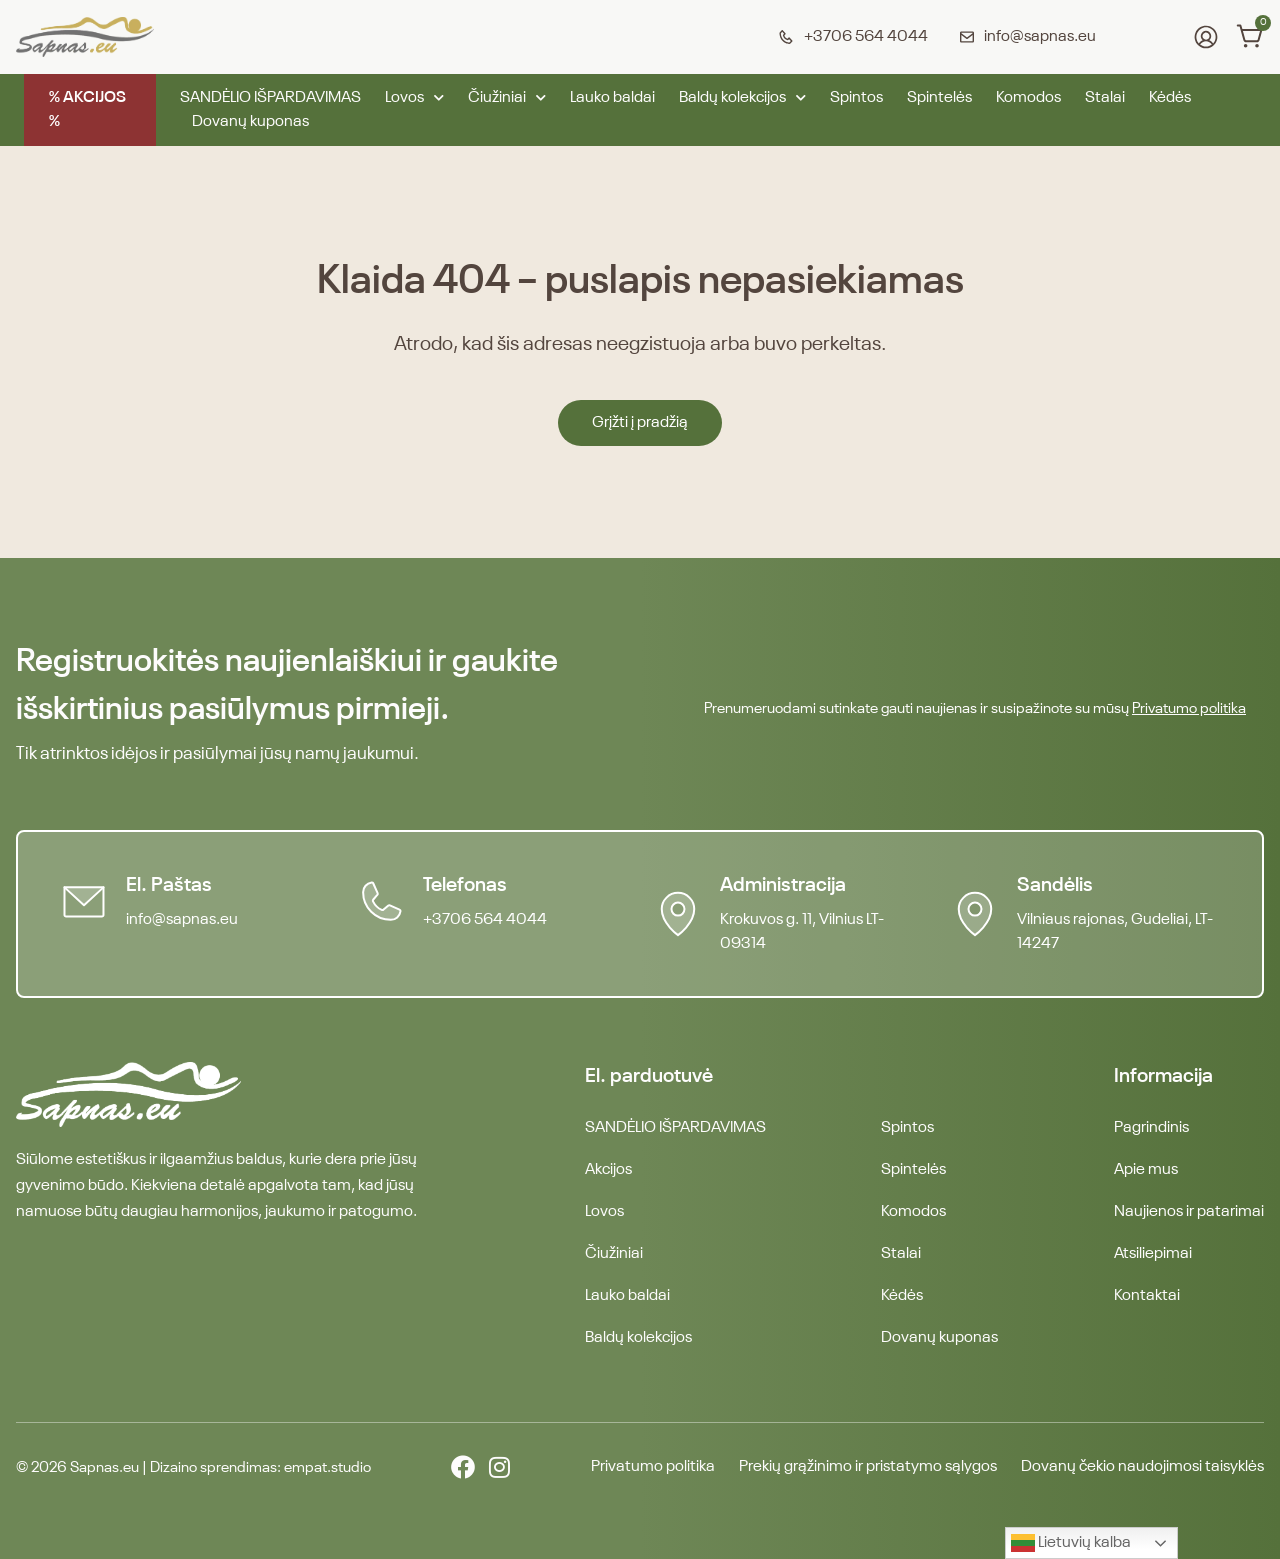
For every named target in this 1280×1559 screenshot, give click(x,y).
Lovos (414, 98)
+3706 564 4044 (485, 920)
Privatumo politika (1189, 708)
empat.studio (327, 1467)
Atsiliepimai (1153, 1254)
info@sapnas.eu (182, 920)
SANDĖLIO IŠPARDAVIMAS (270, 98)
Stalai (1105, 98)
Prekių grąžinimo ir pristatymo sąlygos (868, 1467)
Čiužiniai (507, 98)
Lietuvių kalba (1071, 1543)
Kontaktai (1147, 1296)
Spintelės (939, 98)
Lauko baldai (612, 98)
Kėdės (1170, 98)
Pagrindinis (1151, 1128)
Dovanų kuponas (250, 122)
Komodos (1028, 98)
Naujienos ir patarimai (1189, 1212)
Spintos (856, 98)
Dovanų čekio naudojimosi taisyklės (1142, 1467)
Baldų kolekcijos (742, 98)
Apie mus (1146, 1170)
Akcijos (608, 1170)
